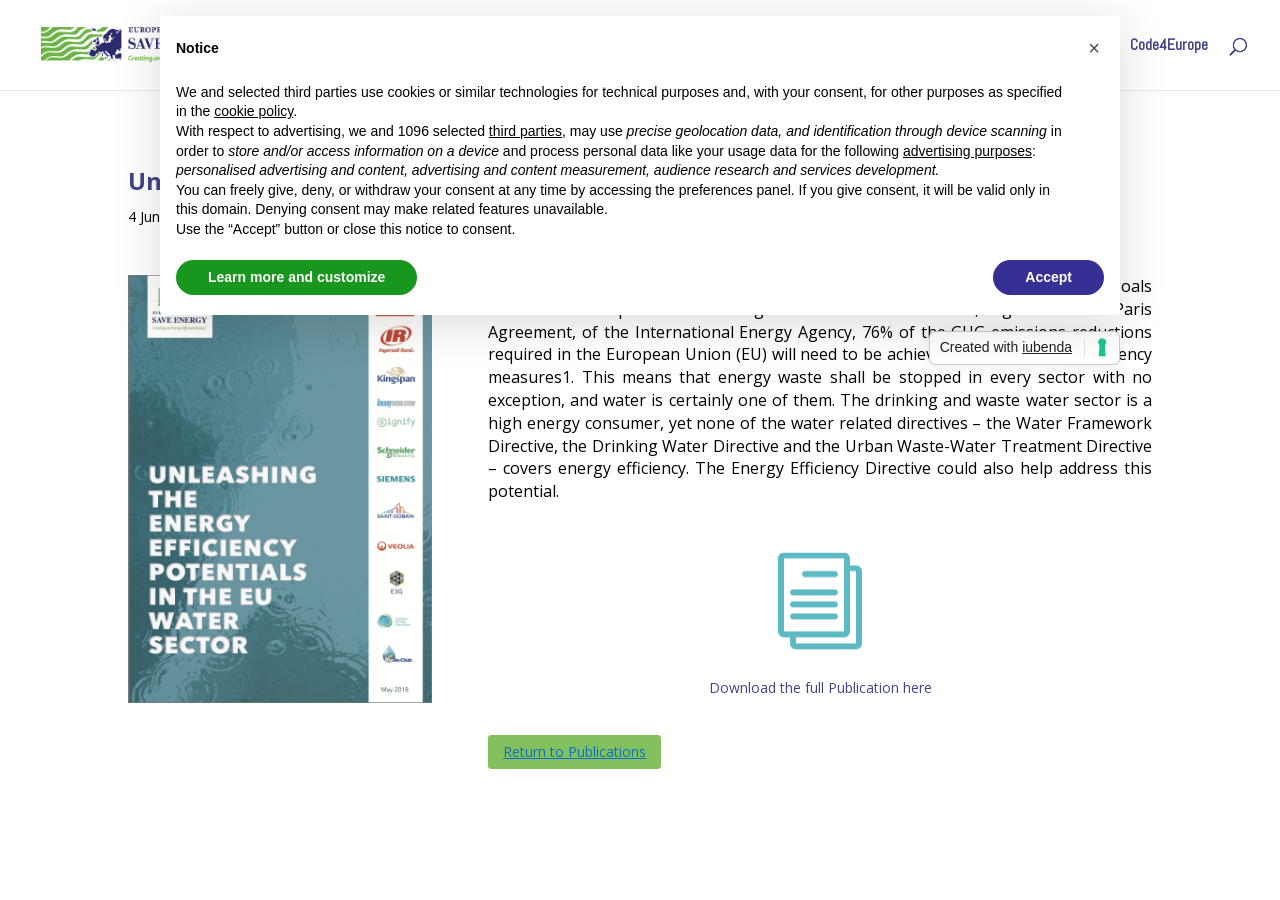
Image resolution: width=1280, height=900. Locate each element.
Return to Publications (574, 751)
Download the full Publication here (820, 687)
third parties (525, 131)
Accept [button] (1048, 277)
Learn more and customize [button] (296, 277)
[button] (1094, 48)
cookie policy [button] (253, 111)
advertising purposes (967, 151)
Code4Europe (1169, 46)
